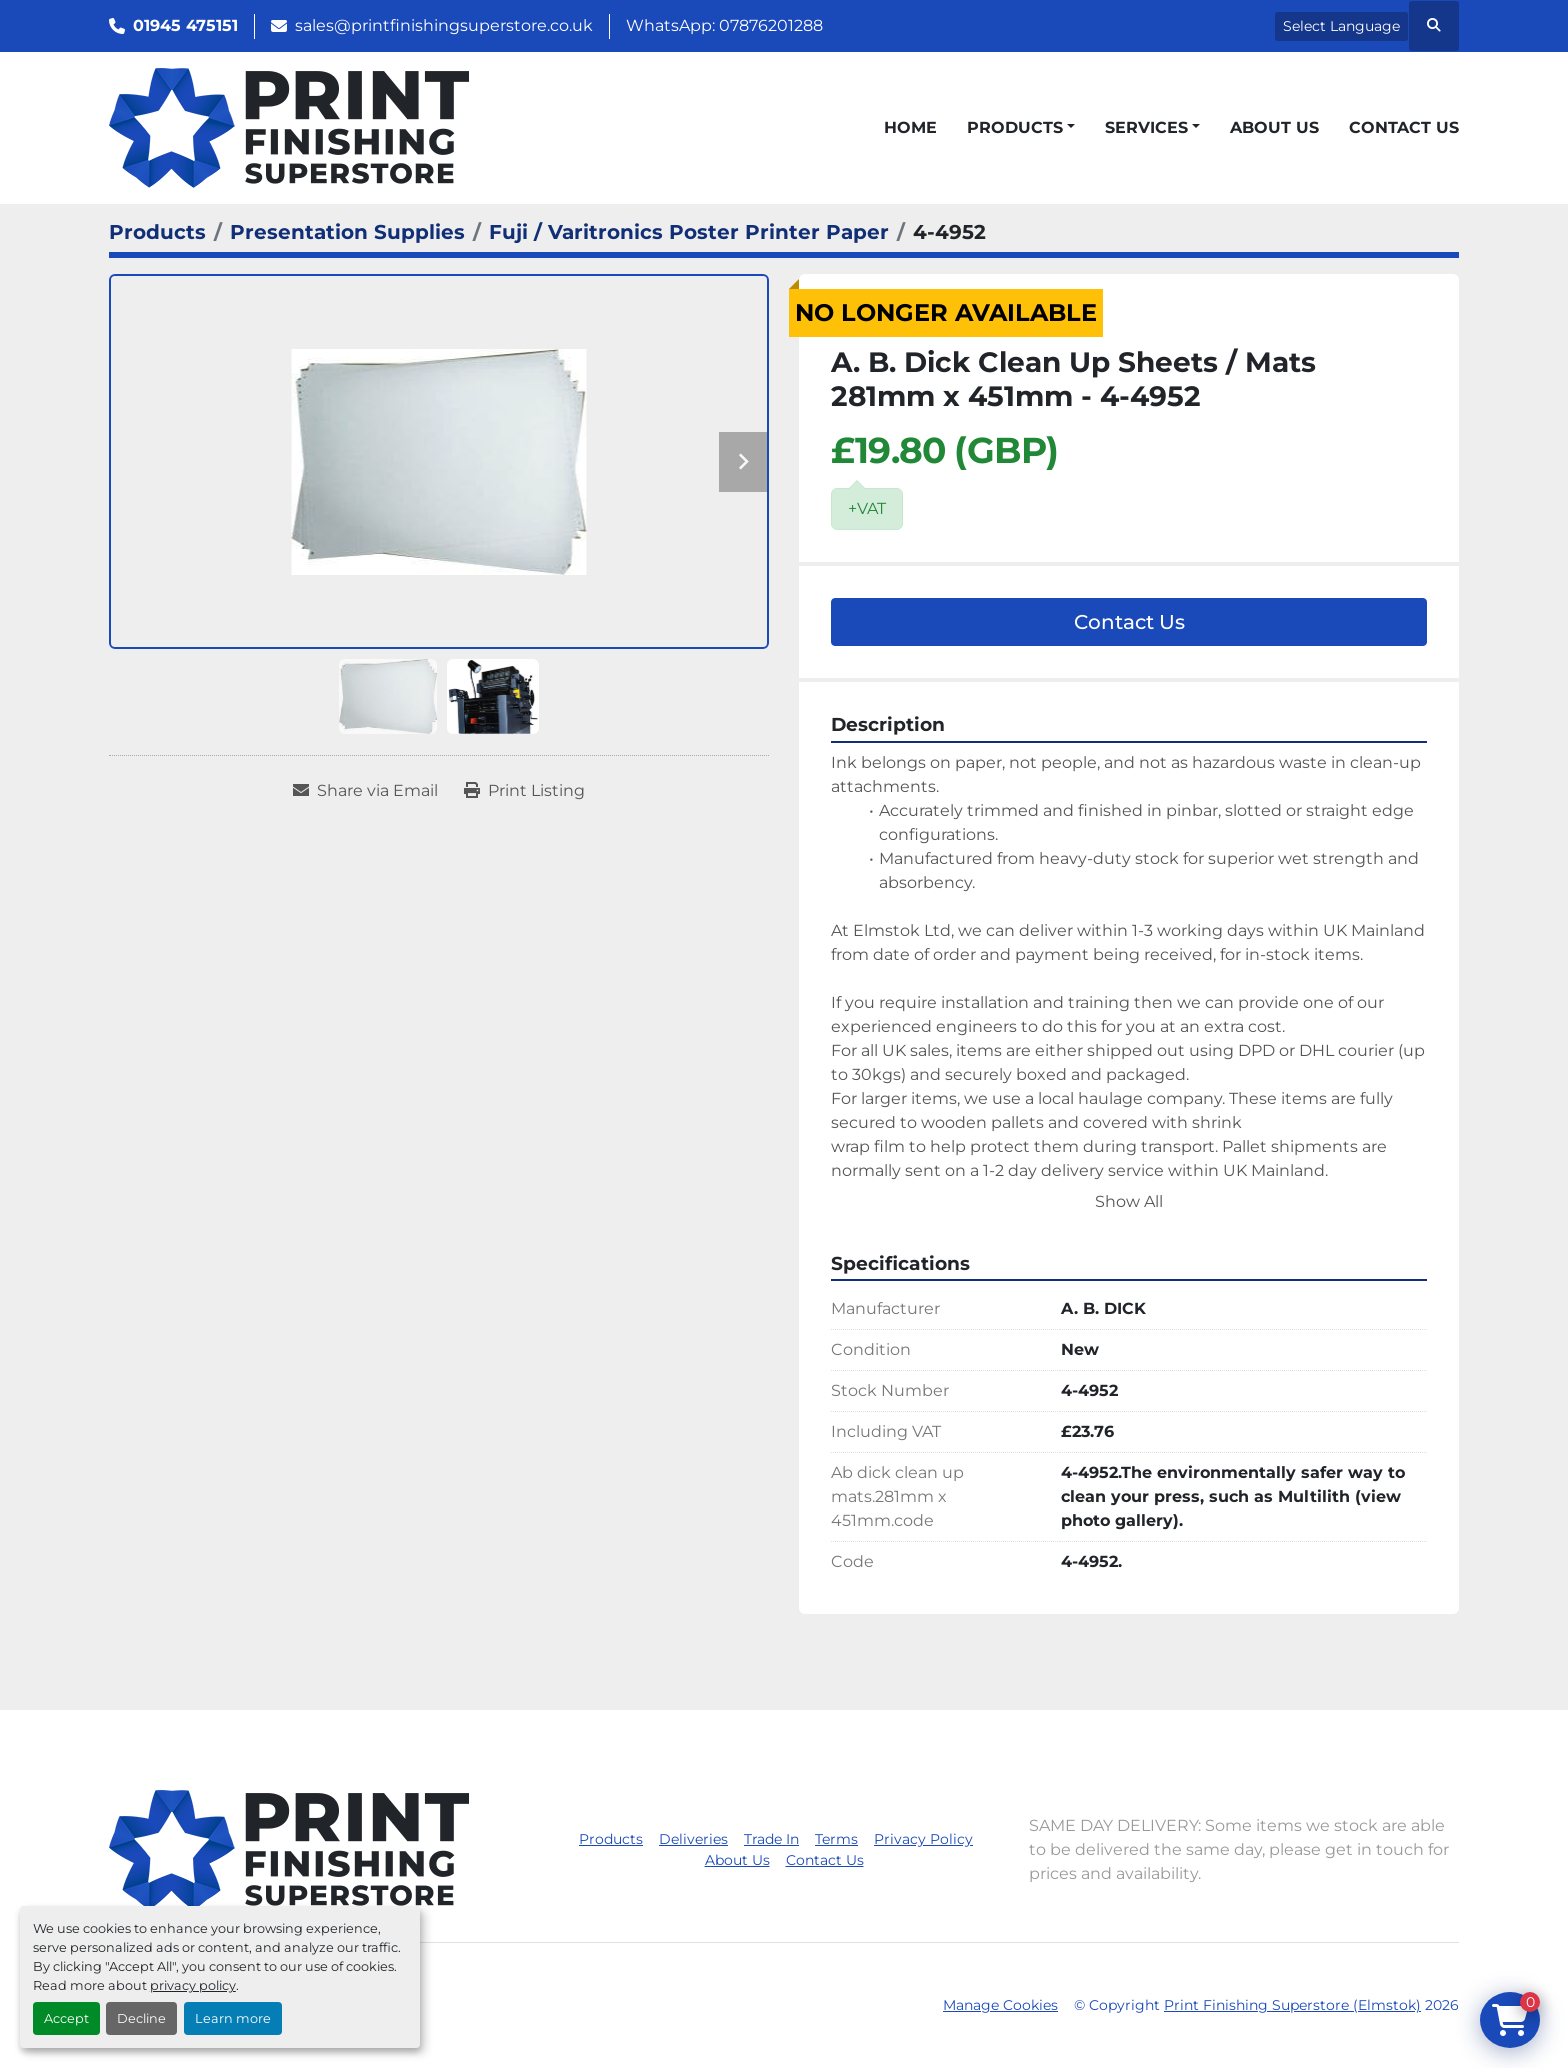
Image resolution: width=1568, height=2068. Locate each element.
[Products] (157, 232)
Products (1015, 127)
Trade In (771, 1839)
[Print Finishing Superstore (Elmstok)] (289, 1848)
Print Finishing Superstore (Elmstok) (1292, 2005)
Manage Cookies (1000, 2005)
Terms (836, 1839)
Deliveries (693, 1839)
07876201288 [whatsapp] (771, 25)
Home (910, 127)
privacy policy (193, 1985)
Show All (1129, 1201)
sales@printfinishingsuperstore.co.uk (444, 25)
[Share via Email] (365, 791)
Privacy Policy (923, 1839)
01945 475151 (185, 25)
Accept (66, 2018)
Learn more (233, 2018)
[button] (1021, 128)
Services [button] (1146, 127)
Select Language (1341, 26)
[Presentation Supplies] (347, 232)
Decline (141, 2018)
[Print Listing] (524, 791)
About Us (1274, 127)
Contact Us (1404, 127)
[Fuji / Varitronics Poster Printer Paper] (689, 232)
